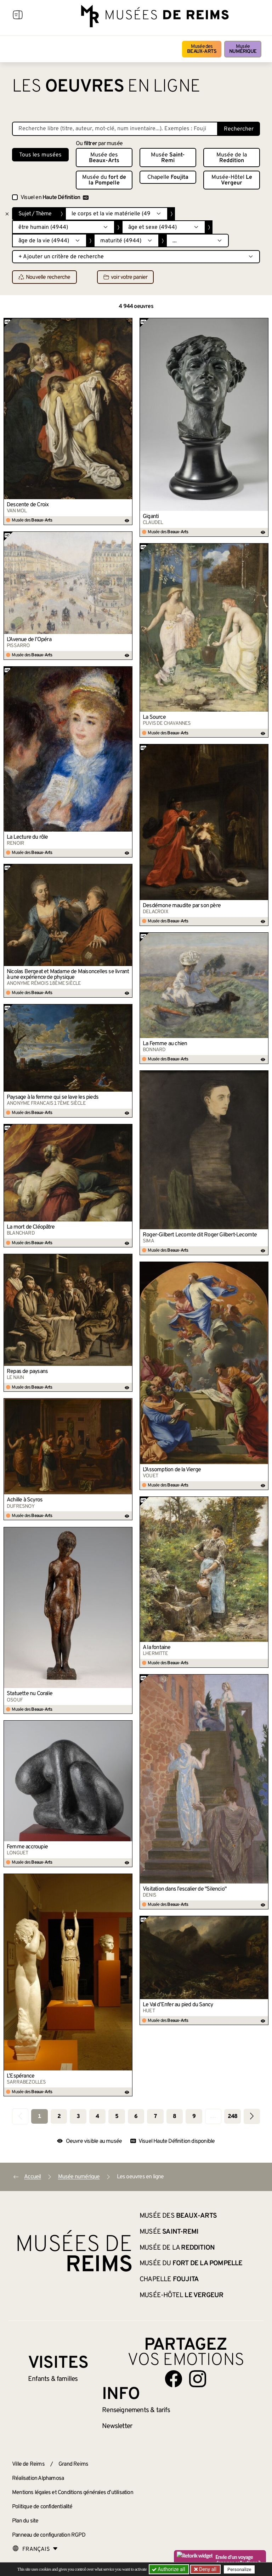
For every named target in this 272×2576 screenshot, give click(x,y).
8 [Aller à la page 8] (174, 2116)
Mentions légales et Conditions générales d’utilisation (72, 2492)
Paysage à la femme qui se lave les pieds (52, 1097)
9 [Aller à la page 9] (194, 2116)
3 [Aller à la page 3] (78, 2116)
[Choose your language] (35, 2549)
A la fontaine (157, 1647)
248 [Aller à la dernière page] (233, 2116)
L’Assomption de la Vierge (172, 1470)
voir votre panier (125, 277)
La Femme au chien (165, 1044)
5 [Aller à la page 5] (116, 2116)
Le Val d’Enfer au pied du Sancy (178, 2005)
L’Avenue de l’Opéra (29, 639)
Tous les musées (40, 155)
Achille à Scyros (24, 1500)
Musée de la (231, 157)
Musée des (201, 49)
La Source (154, 717)
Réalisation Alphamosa (38, 2478)
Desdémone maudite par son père (182, 906)
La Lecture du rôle (27, 837)
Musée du (104, 180)
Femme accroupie (27, 1847)
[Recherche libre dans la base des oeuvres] (115, 129)
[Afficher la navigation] (17, 16)
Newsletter (117, 2426)
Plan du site (25, 2521)
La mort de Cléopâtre (31, 1227)
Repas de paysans (27, 1371)
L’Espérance (20, 2076)
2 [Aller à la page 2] (59, 2116)
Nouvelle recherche (44, 277)
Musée (242, 49)
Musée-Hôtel (231, 180)
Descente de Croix (28, 505)
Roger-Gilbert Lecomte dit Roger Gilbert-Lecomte (200, 1235)
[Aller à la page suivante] (252, 2116)
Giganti (151, 516)
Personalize (239, 2569)
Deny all (207, 2569)
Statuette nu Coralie (29, 1694)
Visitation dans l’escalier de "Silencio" (184, 1889)
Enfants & (53, 2379)
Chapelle (167, 177)
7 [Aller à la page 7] (155, 2116)
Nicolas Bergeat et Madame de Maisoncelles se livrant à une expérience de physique (68, 974)
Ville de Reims (28, 2464)
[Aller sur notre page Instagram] (197, 2378)
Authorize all (169, 2569)
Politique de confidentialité (42, 2506)
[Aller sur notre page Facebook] (173, 2378)
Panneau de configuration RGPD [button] (48, 2535)
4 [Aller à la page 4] (97, 2116)
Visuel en (55, 197)
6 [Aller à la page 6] (135, 2116)
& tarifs (136, 2410)
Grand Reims (73, 2464)
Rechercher (239, 129)
